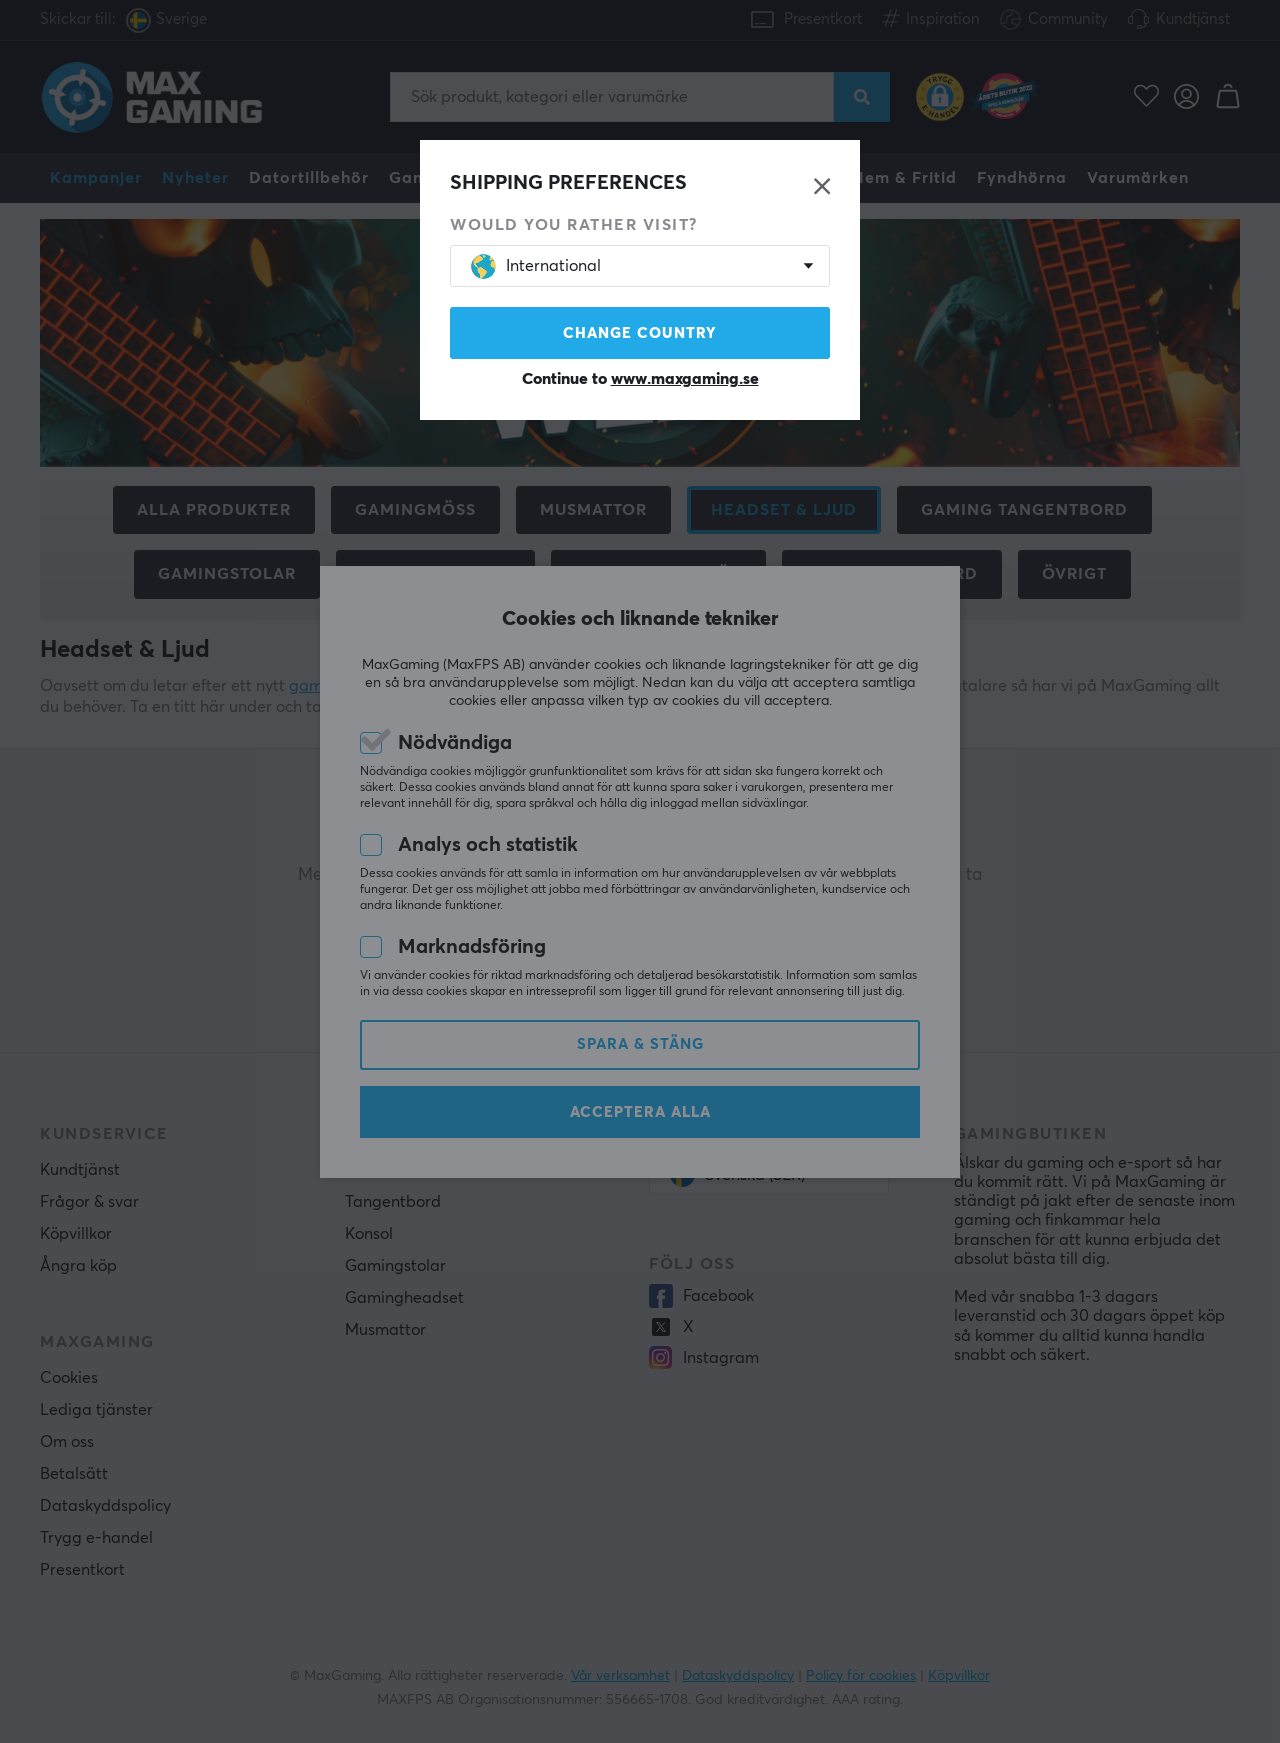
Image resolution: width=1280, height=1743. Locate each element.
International (536, 266)
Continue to (640, 379)
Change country (640, 333)
